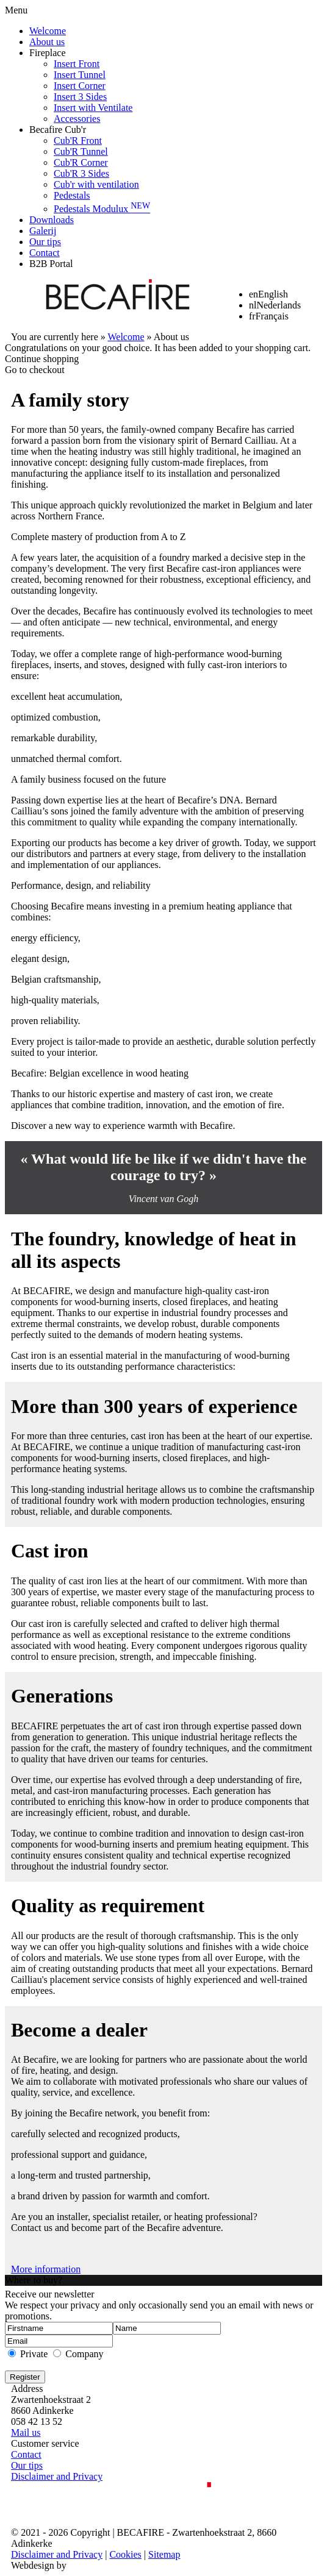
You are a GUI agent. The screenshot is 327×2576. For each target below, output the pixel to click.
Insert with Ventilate (93, 107)
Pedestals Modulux (102, 209)
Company (84, 2354)
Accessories (77, 118)
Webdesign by (38, 2565)
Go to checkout (35, 370)
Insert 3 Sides (80, 96)
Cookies (125, 2554)
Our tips (45, 242)
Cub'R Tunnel (81, 151)
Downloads (51, 220)
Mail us (25, 2432)
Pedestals (72, 195)
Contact (44, 252)
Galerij (42, 231)
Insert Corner (80, 85)
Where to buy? (33, 2280)
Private (34, 2354)
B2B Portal (51, 263)
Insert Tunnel (80, 74)
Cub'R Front (78, 140)
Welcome (47, 31)
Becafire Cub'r (57, 129)
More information (46, 2269)
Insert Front (76, 64)
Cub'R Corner (81, 162)
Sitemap (164, 2554)
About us (47, 42)
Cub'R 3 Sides (81, 173)
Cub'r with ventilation (96, 184)
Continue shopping (42, 359)
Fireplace (47, 53)
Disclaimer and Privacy (56, 2476)
